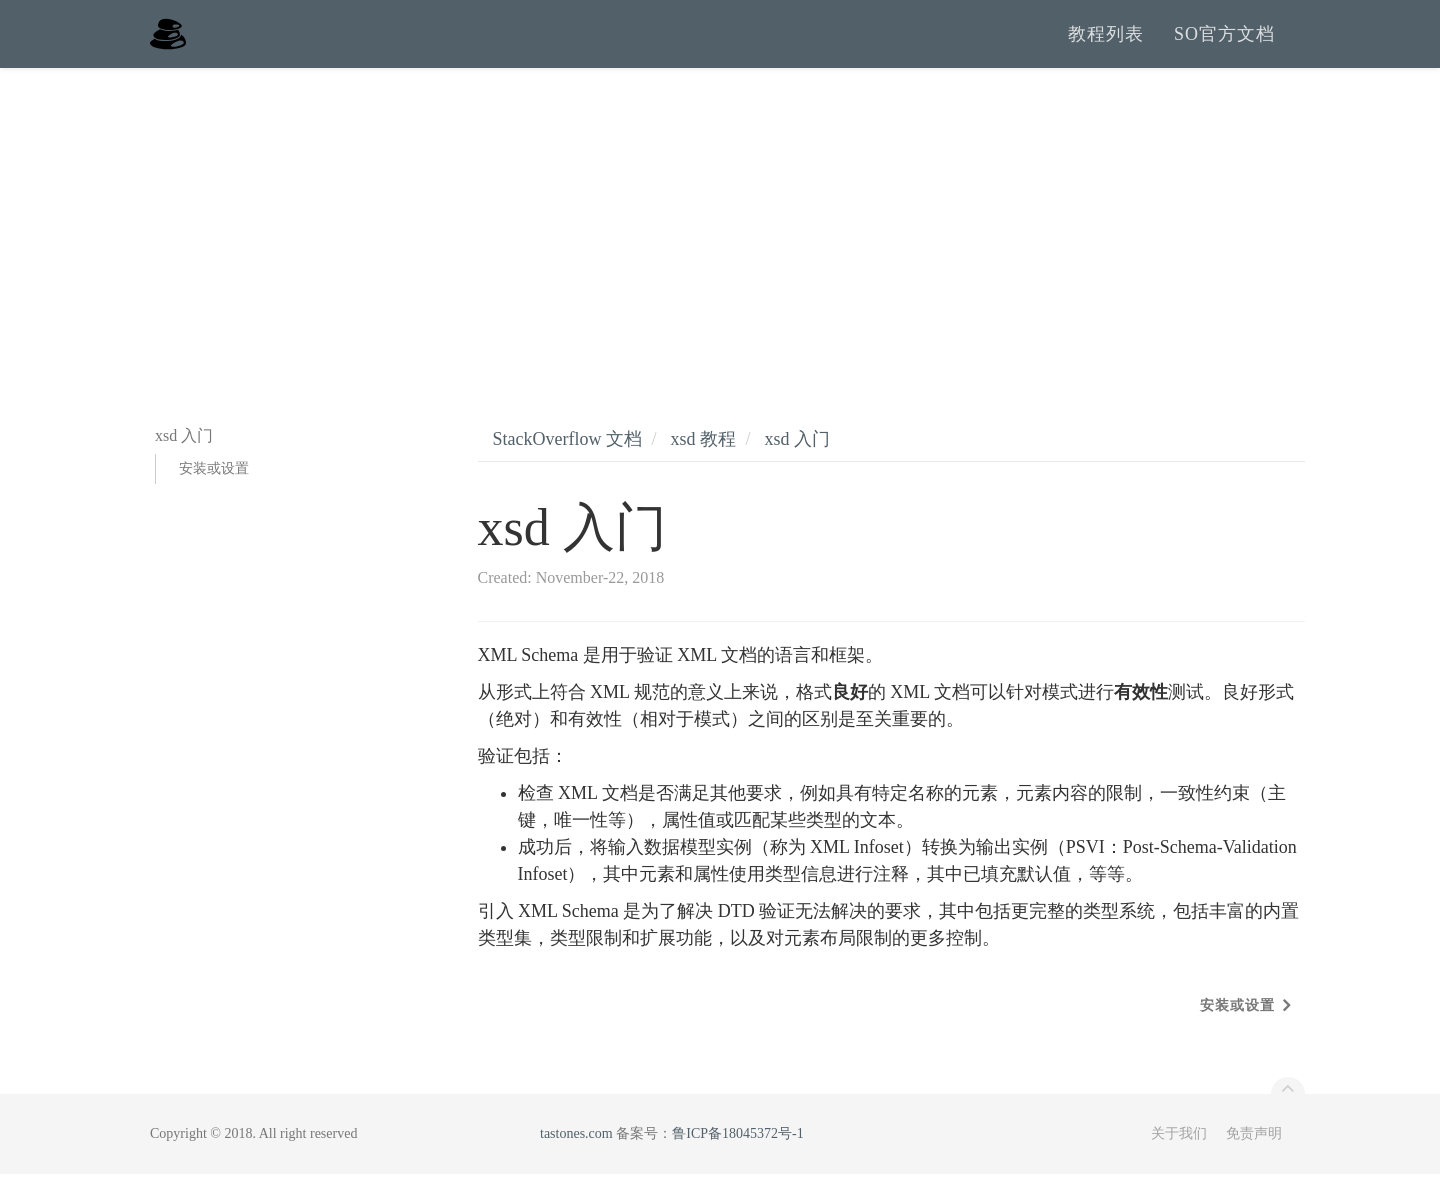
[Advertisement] (720, 240)
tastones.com (576, 1155)
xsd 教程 (703, 461)
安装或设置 (214, 490)
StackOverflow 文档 (567, 461)
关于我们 (1179, 1155)
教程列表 (1106, 45)
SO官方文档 (1224, 45)
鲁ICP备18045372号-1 (737, 1155)
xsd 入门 (798, 461)
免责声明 (1254, 1155)
